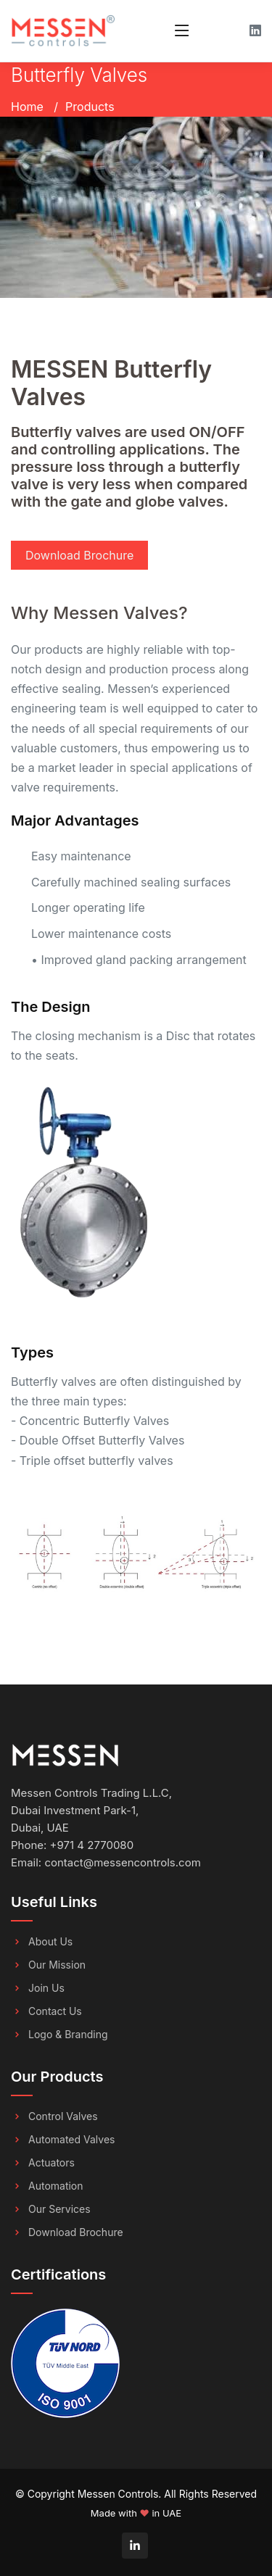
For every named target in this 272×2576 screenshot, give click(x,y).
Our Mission (57, 1965)
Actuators (51, 2163)
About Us (50, 1942)
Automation (55, 2186)
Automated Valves (71, 2140)
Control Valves (63, 2116)
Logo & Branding (68, 2034)
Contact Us (55, 2011)
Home (27, 106)
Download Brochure (79, 555)
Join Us (46, 1988)
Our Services (59, 2209)
